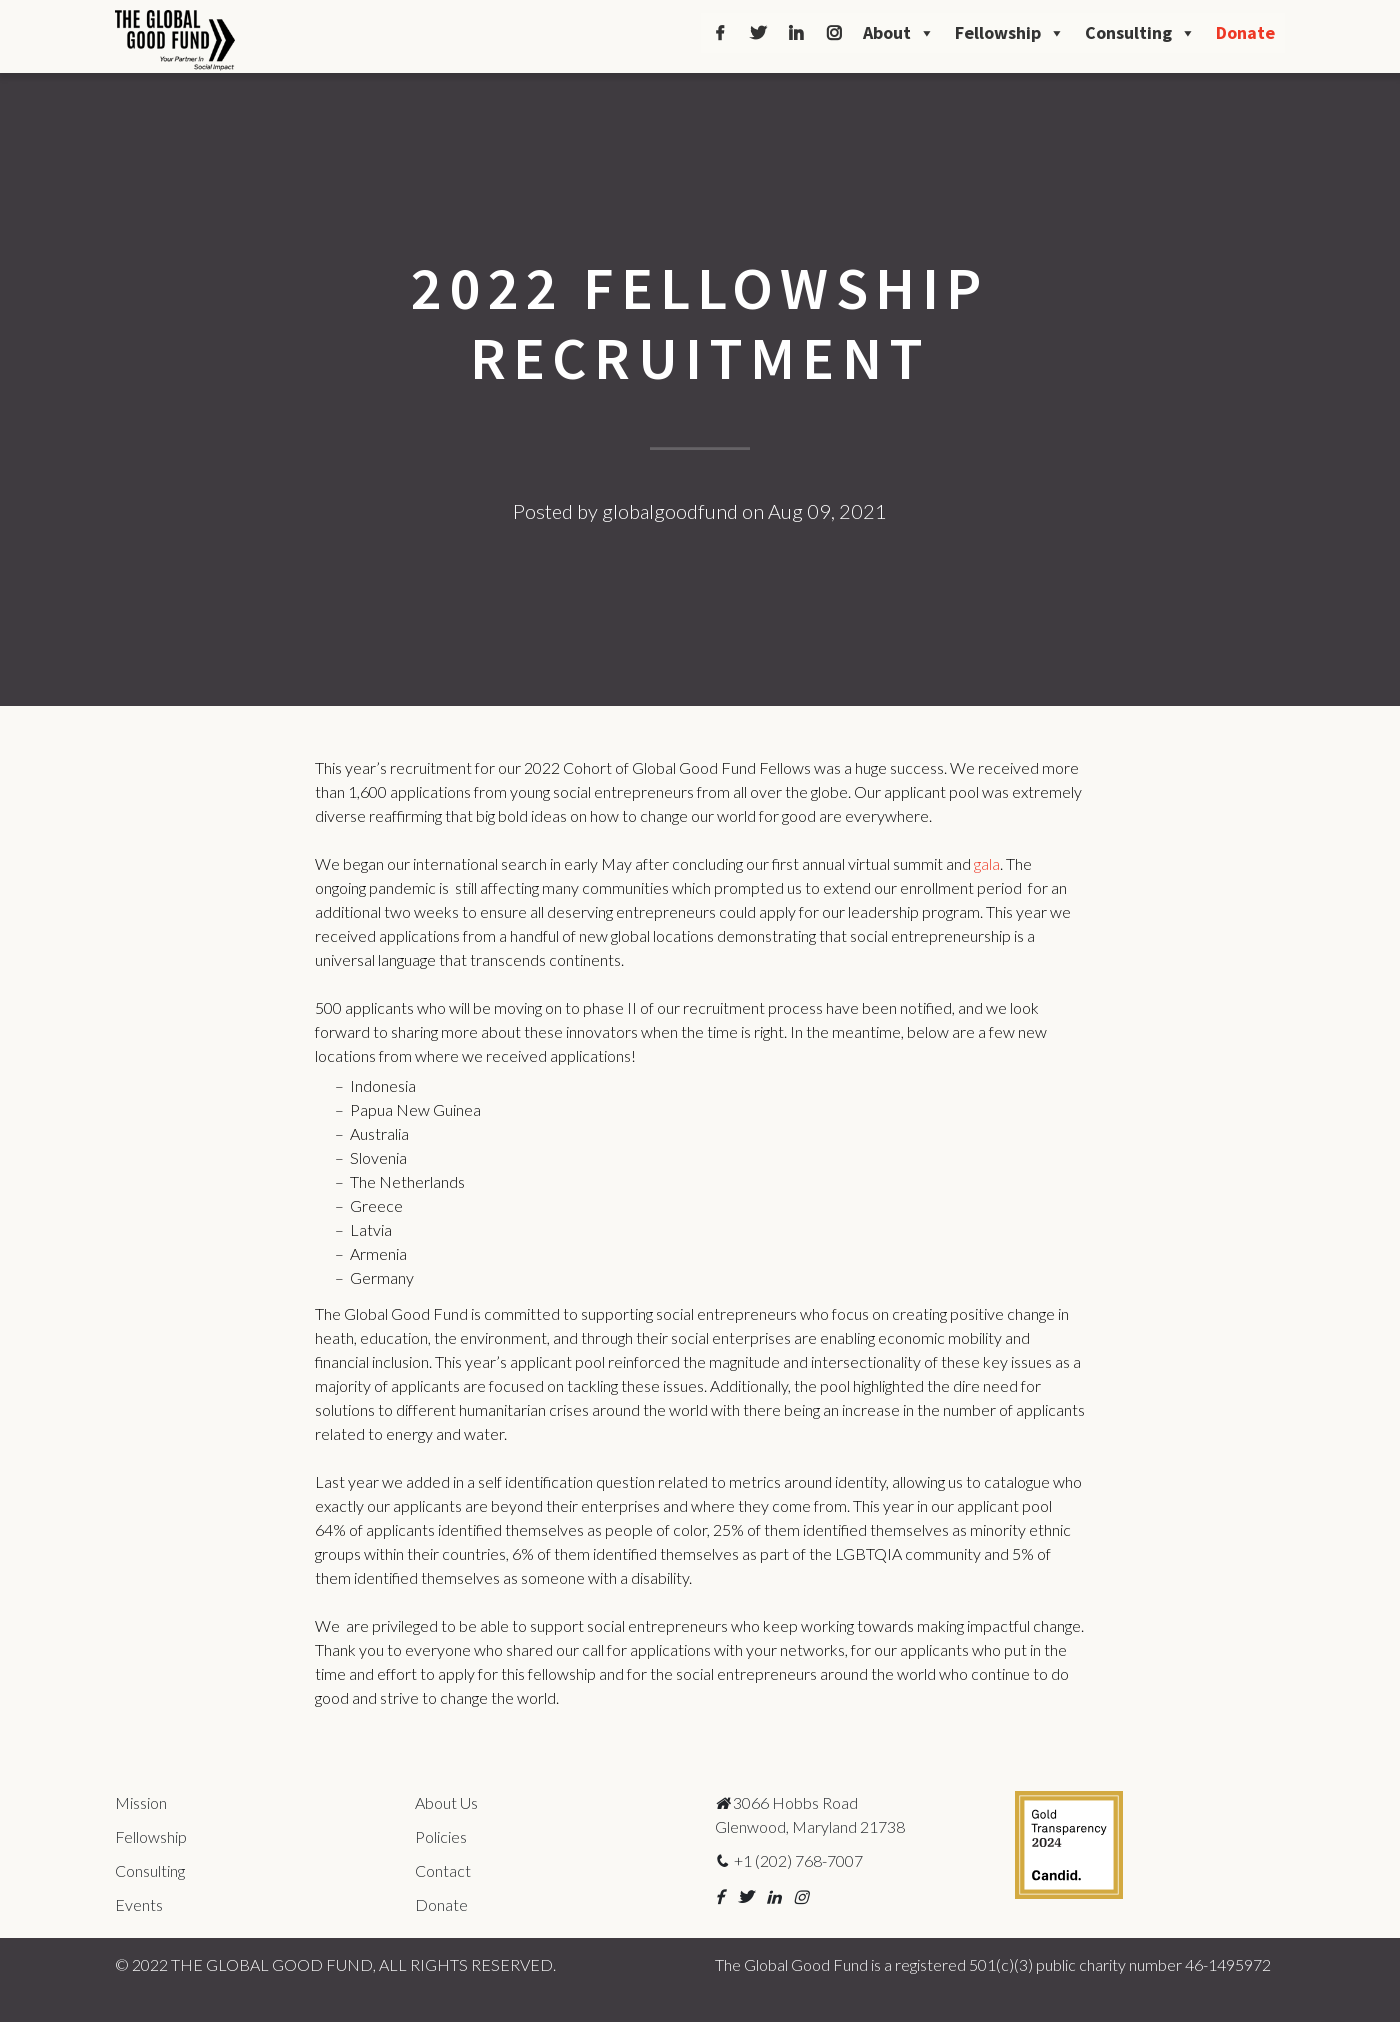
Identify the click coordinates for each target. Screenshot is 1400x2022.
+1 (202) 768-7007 (789, 1860)
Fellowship (1010, 33)
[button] (719, 1896)
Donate (1245, 32)
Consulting (1140, 33)
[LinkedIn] (796, 33)
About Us (446, 1802)
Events (139, 1904)
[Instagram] (834, 33)
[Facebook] (720, 33)
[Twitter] (758, 33)
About (899, 33)
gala (987, 863)
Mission (141, 1802)
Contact (443, 1870)
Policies (441, 1836)
